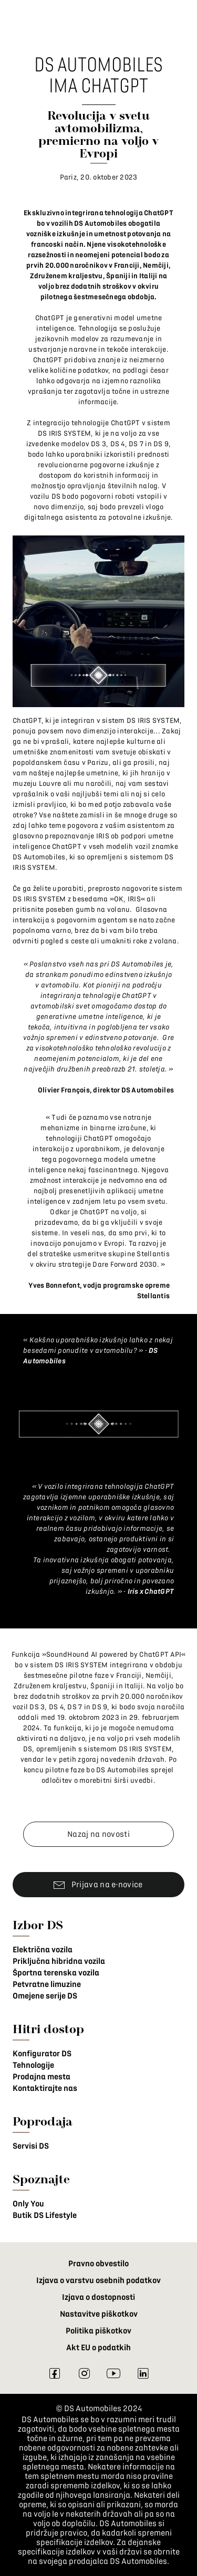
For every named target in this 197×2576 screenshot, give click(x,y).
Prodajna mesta (41, 2076)
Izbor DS (38, 1924)
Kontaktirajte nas (45, 2088)
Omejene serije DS (45, 1996)
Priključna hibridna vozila (59, 1961)
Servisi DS (31, 2146)
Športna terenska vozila (56, 1973)
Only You (28, 2204)
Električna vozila (42, 1949)
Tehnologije (33, 2065)
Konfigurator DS (42, 2053)
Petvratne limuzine (47, 1984)
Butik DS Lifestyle (45, 2215)
